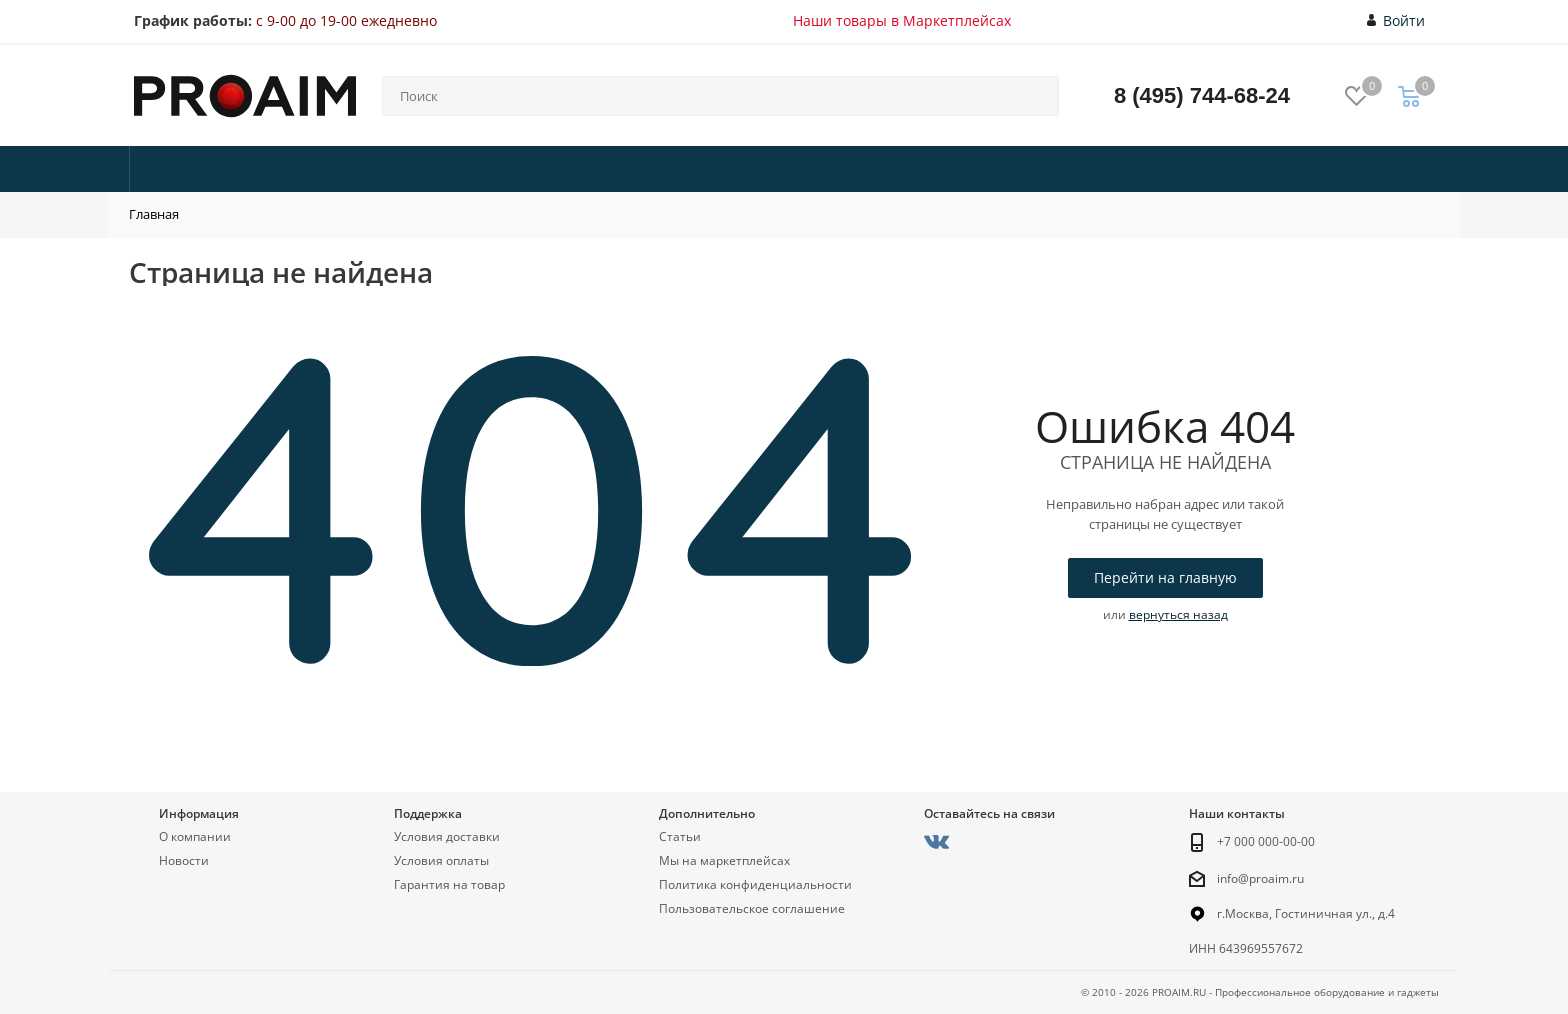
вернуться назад (1178, 614)
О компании (195, 836)
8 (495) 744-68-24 (1202, 95)
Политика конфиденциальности (755, 884)
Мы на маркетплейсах (724, 860)
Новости (184, 860)
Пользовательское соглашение (752, 908)
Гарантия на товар (449, 884)
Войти (1396, 21)
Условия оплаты (441, 860)
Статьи (680, 836)
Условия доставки (447, 836)
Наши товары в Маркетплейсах (902, 20)
